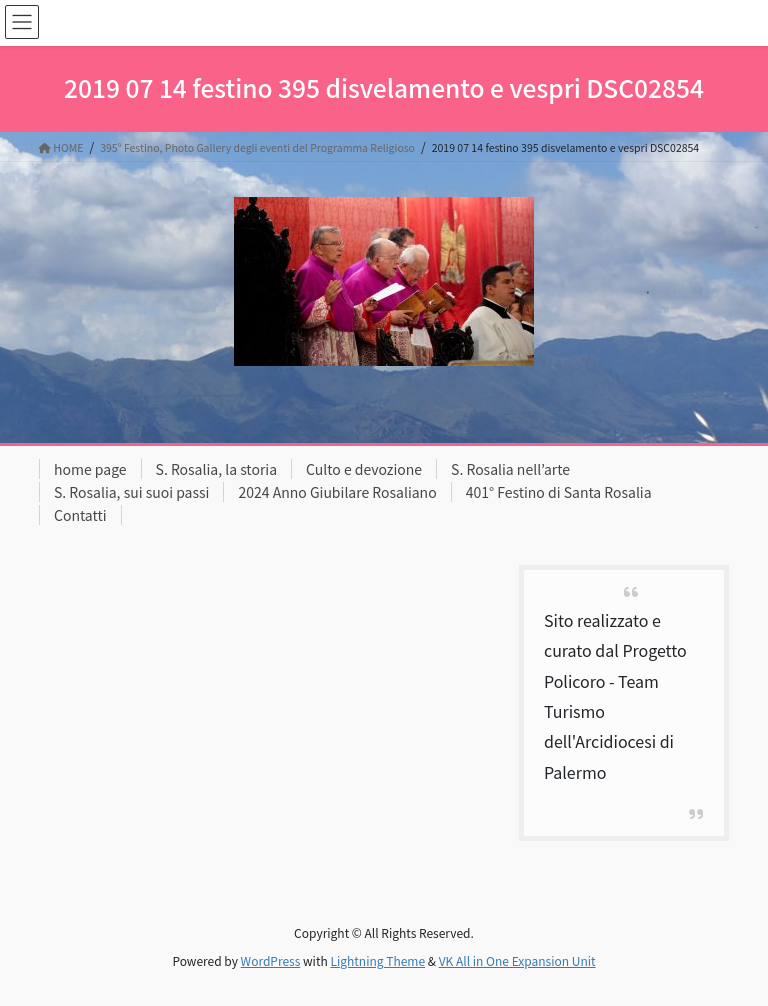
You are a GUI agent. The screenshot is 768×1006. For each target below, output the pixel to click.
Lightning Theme (377, 960)
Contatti (80, 515)
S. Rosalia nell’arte (510, 469)
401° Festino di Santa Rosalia (559, 492)
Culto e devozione (364, 469)
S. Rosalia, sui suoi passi (131, 492)
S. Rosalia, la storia (217, 469)
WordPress (271, 960)
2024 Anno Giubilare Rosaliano (337, 492)
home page (90, 469)
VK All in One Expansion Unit (517, 960)
